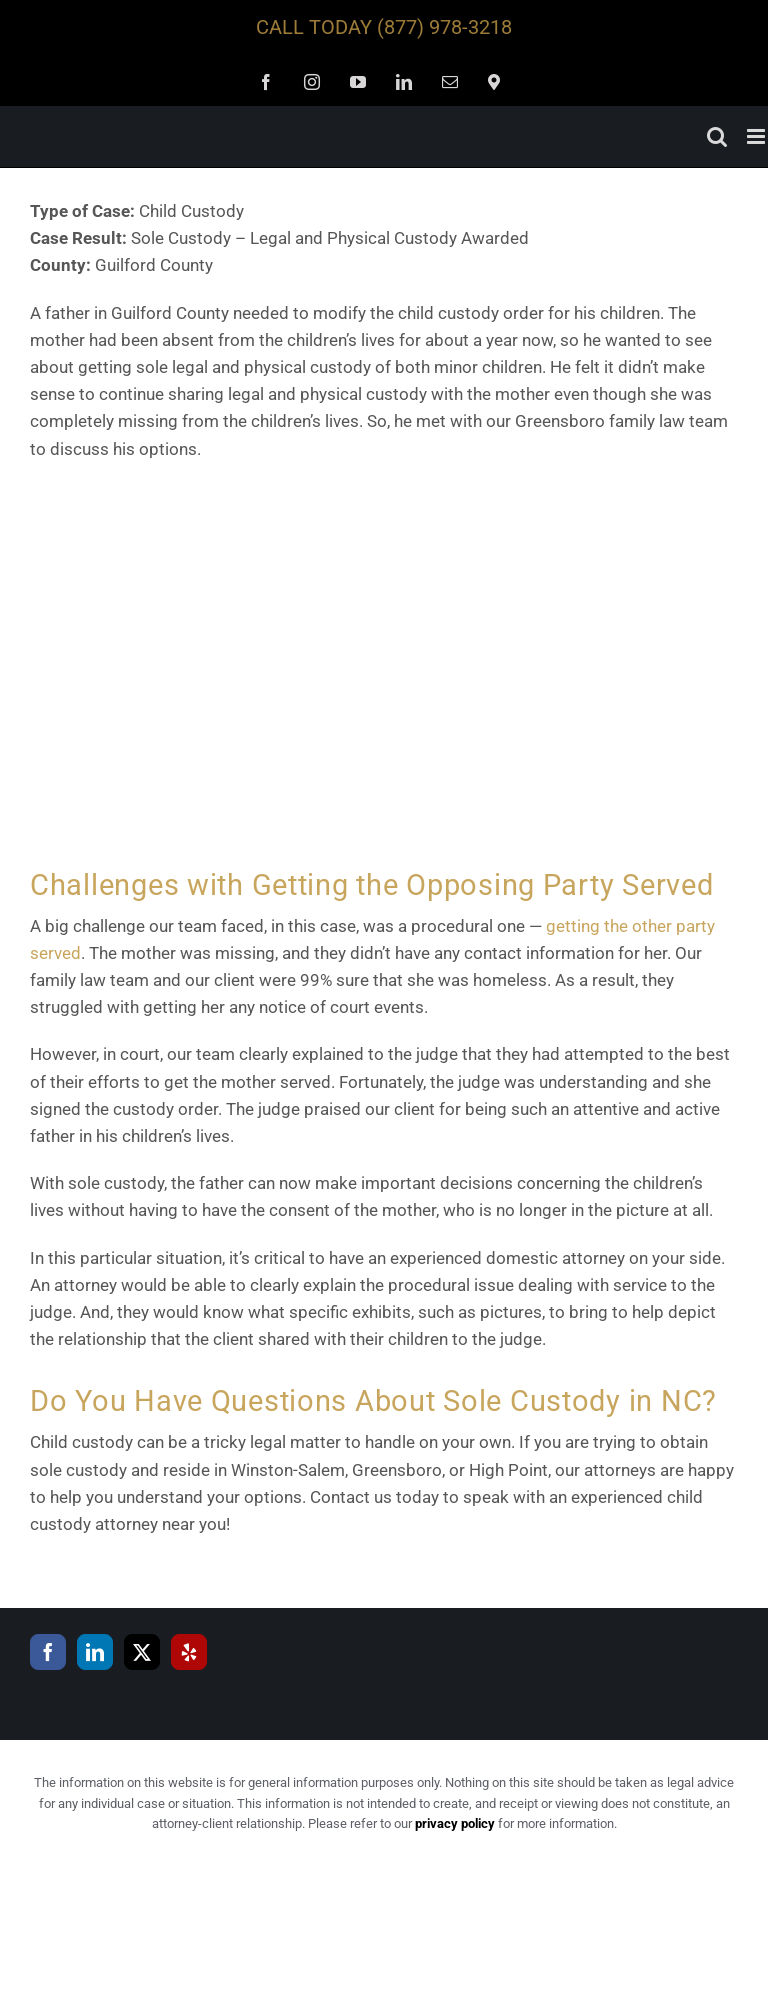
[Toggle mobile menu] (757, 136)
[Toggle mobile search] (717, 136)
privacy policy (455, 1823)
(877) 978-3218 (444, 27)
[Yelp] (189, 1652)
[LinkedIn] (95, 1652)
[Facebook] (48, 1652)
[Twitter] (142, 1652)
